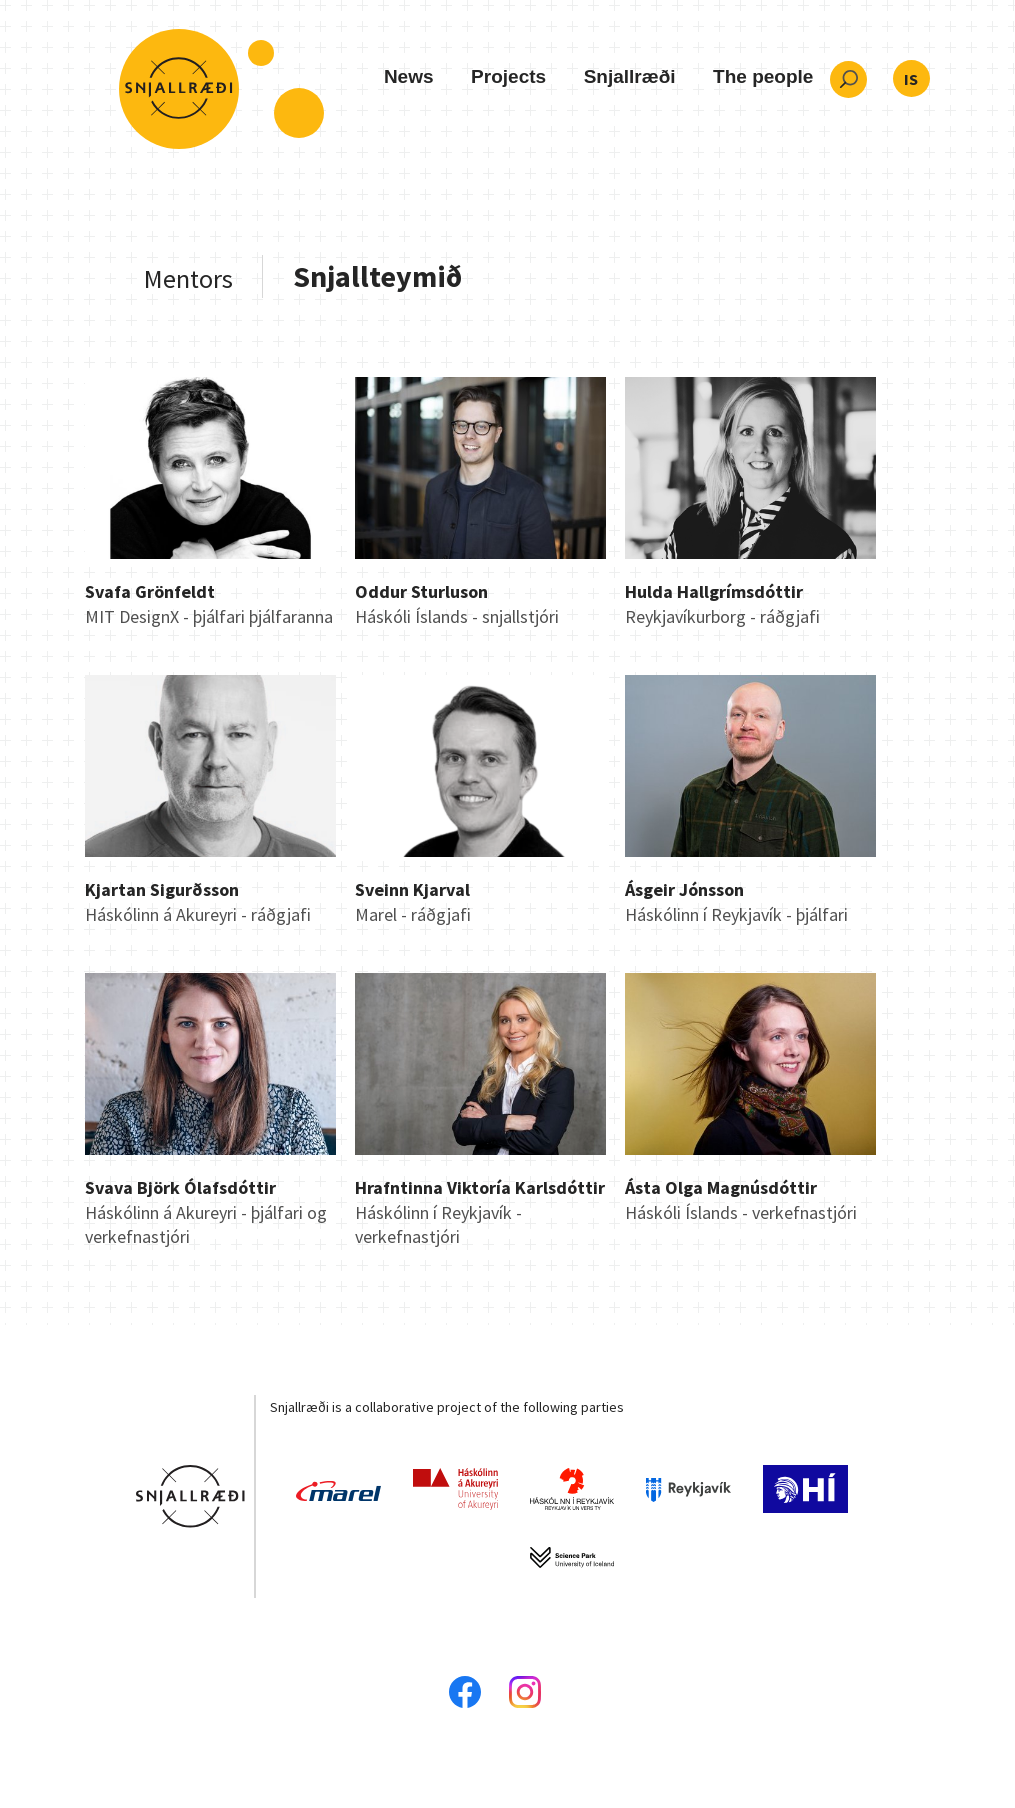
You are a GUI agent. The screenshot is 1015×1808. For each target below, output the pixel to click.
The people (763, 76)
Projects (508, 76)
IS (911, 79)
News (409, 76)
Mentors (188, 278)
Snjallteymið (378, 276)
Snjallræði (630, 76)
